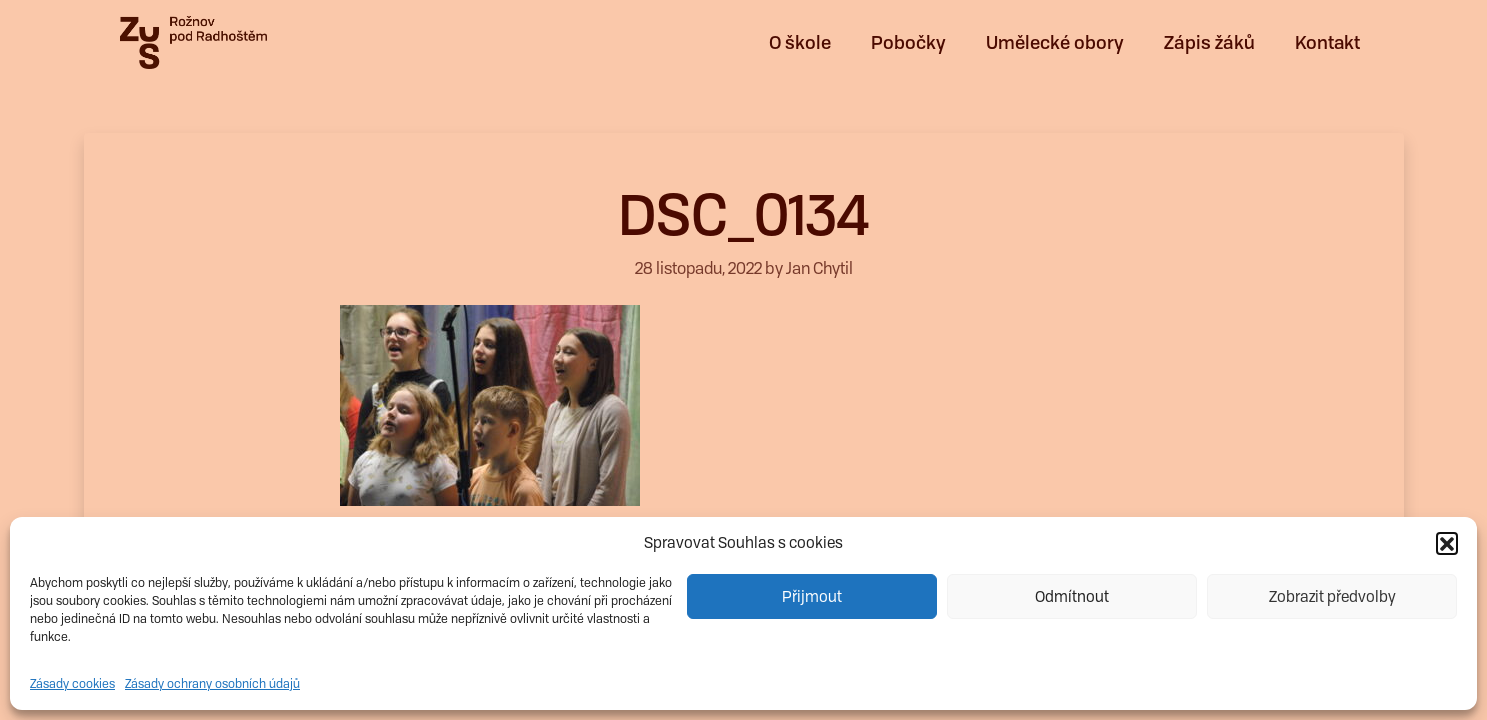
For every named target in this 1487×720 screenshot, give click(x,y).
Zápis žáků (1209, 42)
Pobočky (908, 42)
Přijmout (812, 597)
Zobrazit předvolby (1332, 597)
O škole (800, 42)
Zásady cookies (72, 683)
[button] (1447, 543)
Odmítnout (1072, 597)
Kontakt (1327, 42)
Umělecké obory (1055, 42)
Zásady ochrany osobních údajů (212, 683)
